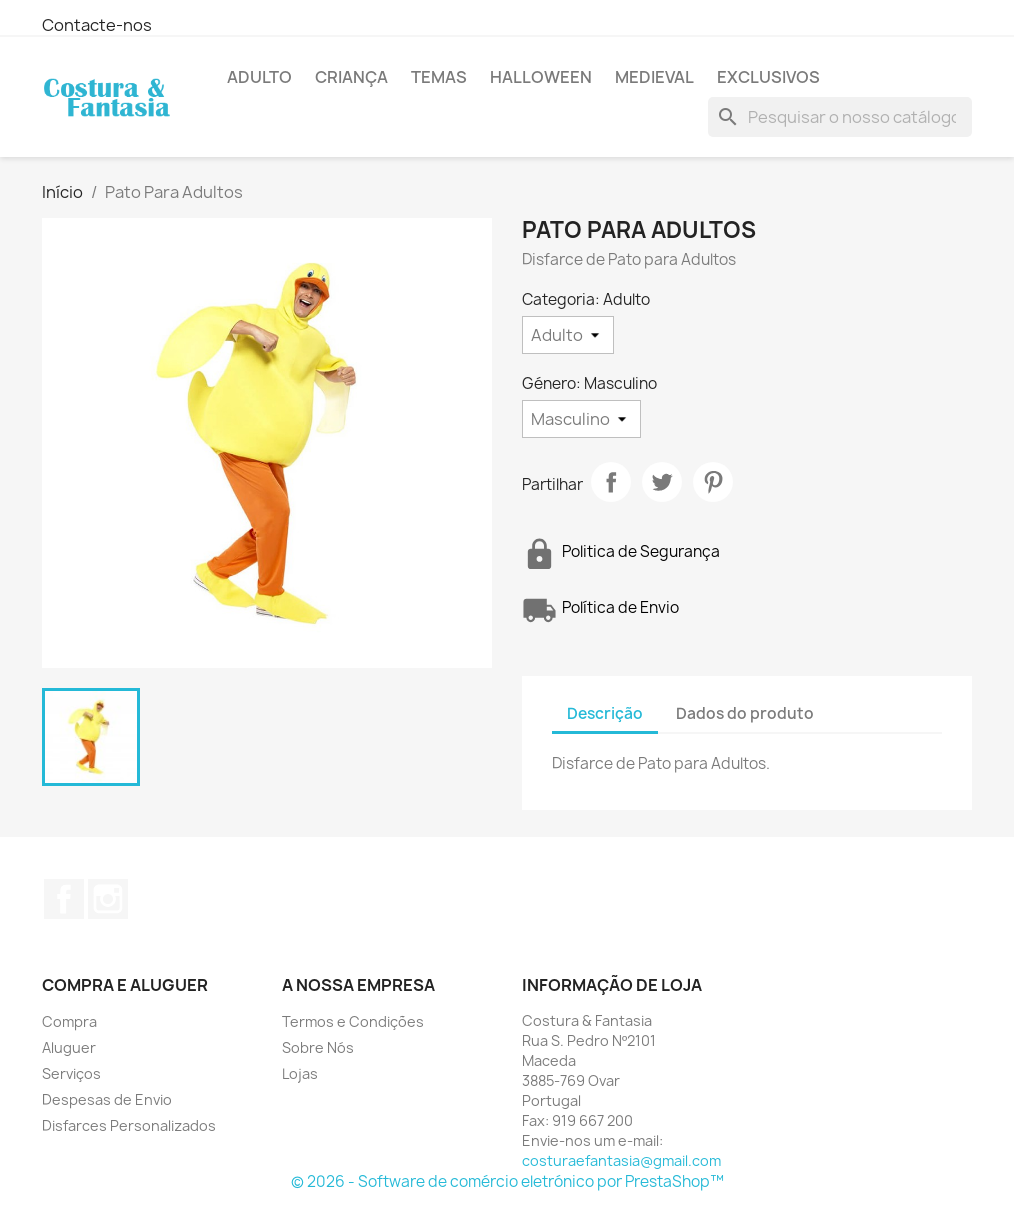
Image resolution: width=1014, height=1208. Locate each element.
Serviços (71, 1073)
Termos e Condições (353, 1021)
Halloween (541, 77)
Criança (351, 77)
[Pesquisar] (840, 117)
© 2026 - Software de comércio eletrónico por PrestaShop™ (507, 1181)
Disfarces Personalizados (129, 1125)
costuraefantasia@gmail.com (621, 1160)
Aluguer (69, 1047)
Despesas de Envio (107, 1099)
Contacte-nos (97, 25)
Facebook (64, 899)
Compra (69, 1021)
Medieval (654, 77)
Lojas (300, 1073)
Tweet (662, 482)
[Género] (581, 419)
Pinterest (713, 482)
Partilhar (611, 482)
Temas (439, 77)
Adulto (259, 77)
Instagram (108, 899)
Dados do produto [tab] (745, 713)
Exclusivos (768, 77)
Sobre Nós (318, 1047)
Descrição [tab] (605, 713)
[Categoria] (568, 335)
